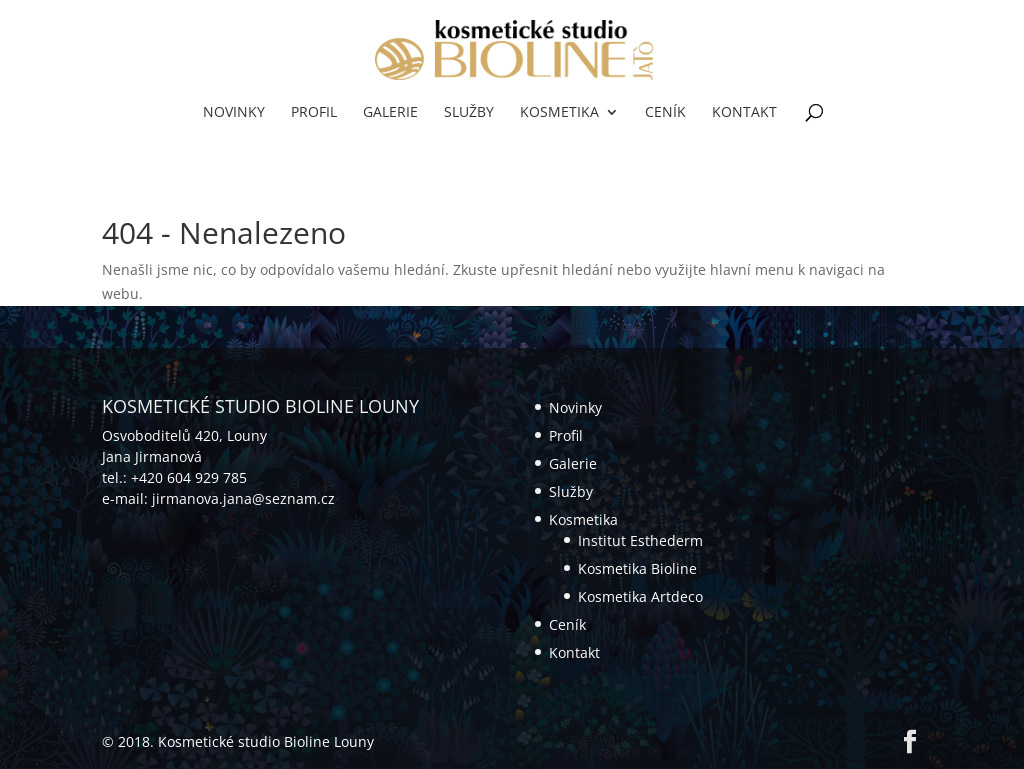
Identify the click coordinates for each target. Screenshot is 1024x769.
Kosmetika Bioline (637, 568)
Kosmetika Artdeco (640, 596)
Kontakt (744, 113)
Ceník (665, 113)
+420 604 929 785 (189, 477)
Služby (469, 113)
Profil (314, 113)
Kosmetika (559, 113)
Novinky (234, 113)
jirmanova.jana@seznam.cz (243, 498)
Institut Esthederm (640, 540)
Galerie (390, 113)
